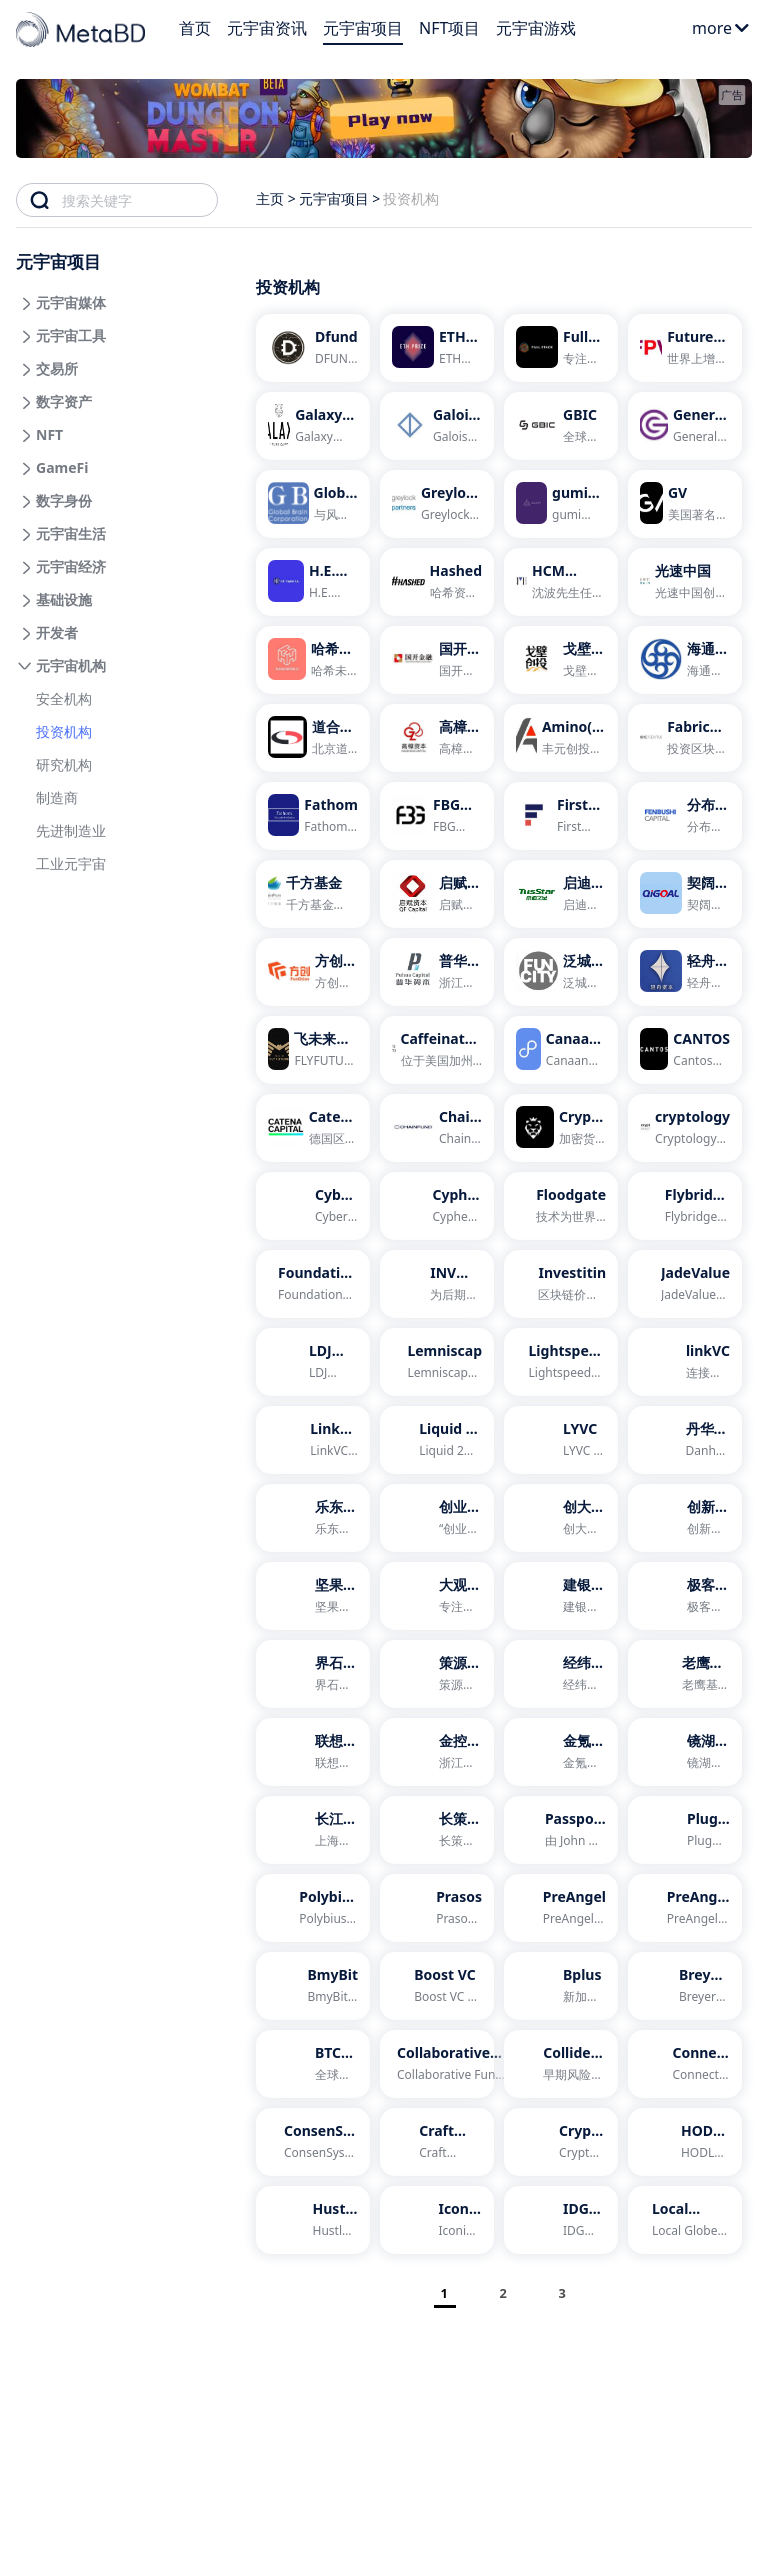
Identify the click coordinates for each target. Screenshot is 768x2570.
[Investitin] (561, 1284)
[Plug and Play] (685, 1830)
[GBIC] (561, 426)
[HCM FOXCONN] (561, 582)
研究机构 (64, 764)
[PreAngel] (561, 1908)
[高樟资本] (437, 738)
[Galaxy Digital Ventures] (313, 426)
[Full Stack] (561, 348)
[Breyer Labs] (685, 1986)
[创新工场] (685, 1518)
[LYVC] (561, 1440)
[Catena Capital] (313, 1128)
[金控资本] (437, 1752)
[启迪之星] (561, 894)
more (721, 28)
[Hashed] (437, 582)
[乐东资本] (313, 1518)
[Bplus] (561, 1986)
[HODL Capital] (685, 2142)
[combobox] (139, 200)
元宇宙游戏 (536, 28)
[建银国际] (561, 1596)
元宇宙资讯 (267, 28)
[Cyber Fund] (313, 1206)
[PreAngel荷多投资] (685, 1908)
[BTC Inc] (313, 2064)
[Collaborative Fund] (437, 2064)
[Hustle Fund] (313, 2220)
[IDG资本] (561, 2220)
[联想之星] (313, 1752)
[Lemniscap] (437, 1362)
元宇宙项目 (363, 28)
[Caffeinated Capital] (437, 1050)
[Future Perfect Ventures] (685, 348)
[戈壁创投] (561, 660)
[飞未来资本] (313, 1050)
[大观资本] (437, 1596)
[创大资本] (561, 1518)
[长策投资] (437, 1830)
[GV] (685, 504)
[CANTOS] (685, 1050)
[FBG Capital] (437, 816)
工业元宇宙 (71, 863)
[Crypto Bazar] (561, 2142)
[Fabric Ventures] (685, 738)
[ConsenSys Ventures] (313, 2142)
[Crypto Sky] (561, 1128)
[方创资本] (313, 972)
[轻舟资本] (685, 972)
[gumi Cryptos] (561, 504)
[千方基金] (313, 894)
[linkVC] (685, 1362)
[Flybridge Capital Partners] (685, 1206)
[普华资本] (437, 972)
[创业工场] (437, 1518)
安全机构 (64, 698)
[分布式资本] (685, 816)
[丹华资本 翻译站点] (685, 1440)
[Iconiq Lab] (437, 2220)
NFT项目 (449, 28)
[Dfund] (313, 348)
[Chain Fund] (437, 1128)
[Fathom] (313, 816)
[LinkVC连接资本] (313, 1440)
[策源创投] (437, 1674)
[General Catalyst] (685, 426)
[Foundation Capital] (313, 1284)
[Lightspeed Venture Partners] (561, 1362)
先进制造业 (71, 830)
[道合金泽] (313, 738)
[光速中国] (685, 582)
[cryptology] (685, 1128)
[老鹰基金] (685, 1674)
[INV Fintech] (437, 1284)
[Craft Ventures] (437, 2142)
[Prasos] (437, 1908)
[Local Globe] (685, 2220)
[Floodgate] (561, 1206)
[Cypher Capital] (437, 1206)
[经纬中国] (561, 1674)
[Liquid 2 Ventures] (437, 1440)
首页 (195, 28)
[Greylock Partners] (437, 504)
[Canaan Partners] (561, 1050)
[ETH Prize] (437, 348)
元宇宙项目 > (340, 198)
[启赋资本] (437, 894)
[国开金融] (437, 660)
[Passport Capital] (561, 1830)
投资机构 (64, 731)
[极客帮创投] (685, 1596)
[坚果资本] (313, 1596)
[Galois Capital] (437, 426)
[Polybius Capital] (313, 1908)
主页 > (276, 198)
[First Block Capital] (561, 816)
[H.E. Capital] (313, 582)
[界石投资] (313, 1674)
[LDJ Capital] (313, 1362)
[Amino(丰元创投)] (561, 738)
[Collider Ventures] (561, 2064)
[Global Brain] (313, 504)
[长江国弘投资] (313, 1830)
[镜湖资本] (685, 1752)
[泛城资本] (561, 972)
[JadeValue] (685, 1284)
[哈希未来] (313, 660)
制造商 (57, 797)
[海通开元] (685, 660)
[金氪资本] (561, 1752)
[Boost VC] (437, 1986)
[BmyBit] (313, 1986)
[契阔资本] (685, 894)
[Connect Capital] (685, 2064)
